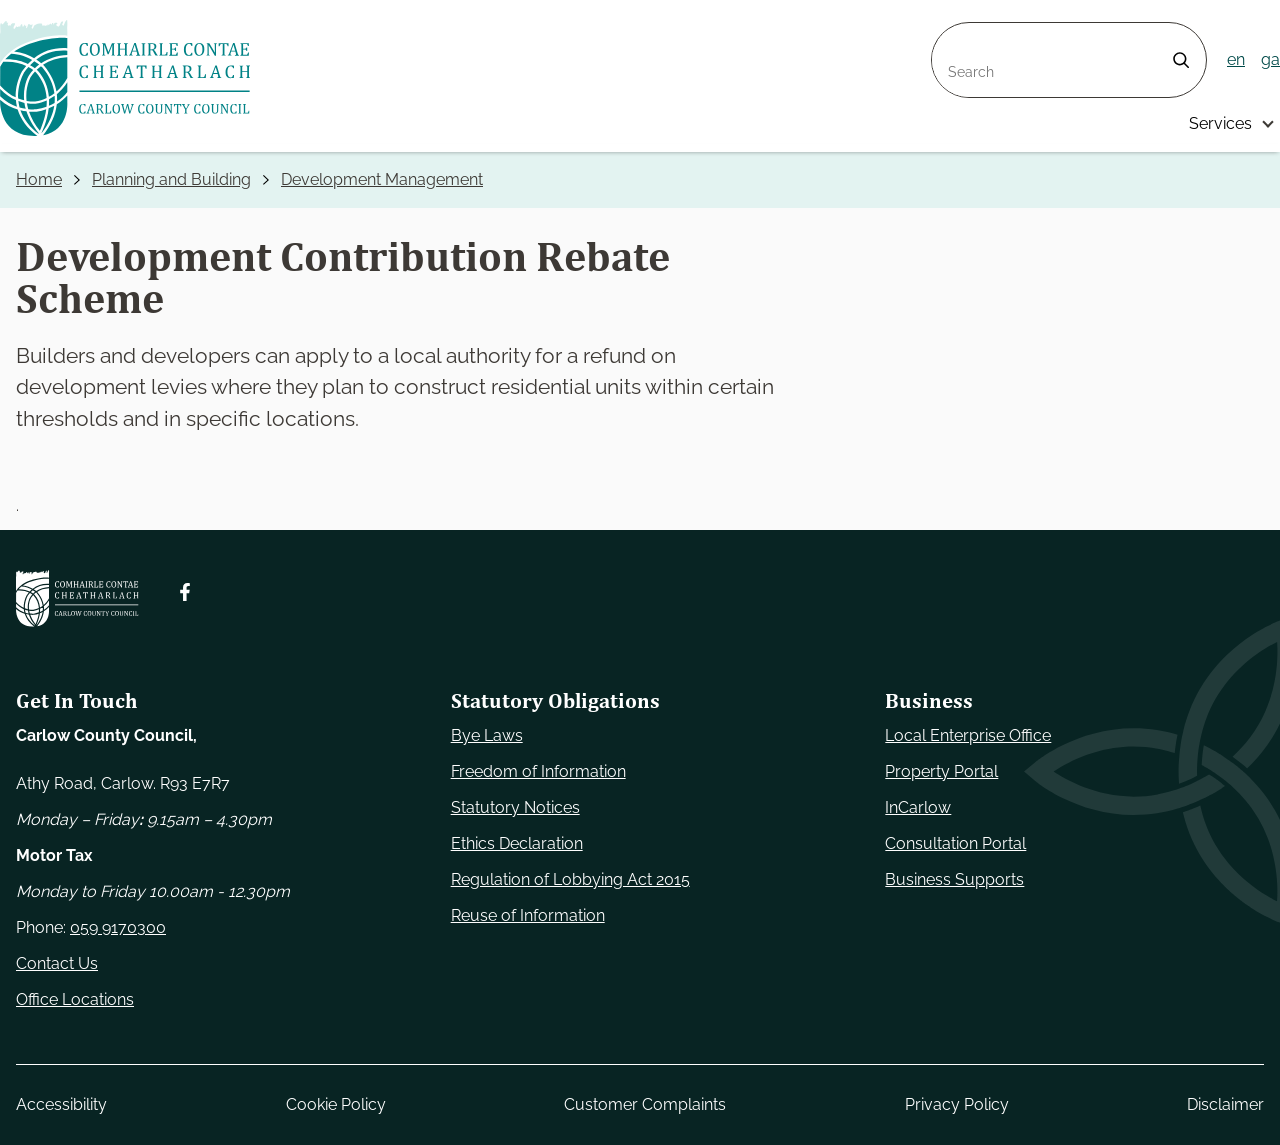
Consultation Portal (955, 843)
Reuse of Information (528, 915)
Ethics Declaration (517, 843)
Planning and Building (171, 179)
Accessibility (61, 1104)
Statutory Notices (515, 807)
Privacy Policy (957, 1104)
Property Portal (941, 771)
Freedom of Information (538, 771)
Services (1220, 123)
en (1236, 59)
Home (39, 179)
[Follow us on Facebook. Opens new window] (185, 592)
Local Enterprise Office (968, 735)
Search (958, 34)
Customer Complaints (645, 1104)
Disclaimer (1225, 1104)
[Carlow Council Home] (77, 598)
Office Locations (75, 999)
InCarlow (918, 807)
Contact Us (57, 963)
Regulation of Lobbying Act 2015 (570, 879)
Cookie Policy (336, 1104)
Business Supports (954, 879)
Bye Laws (487, 735)
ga (1270, 59)
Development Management (382, 179)
